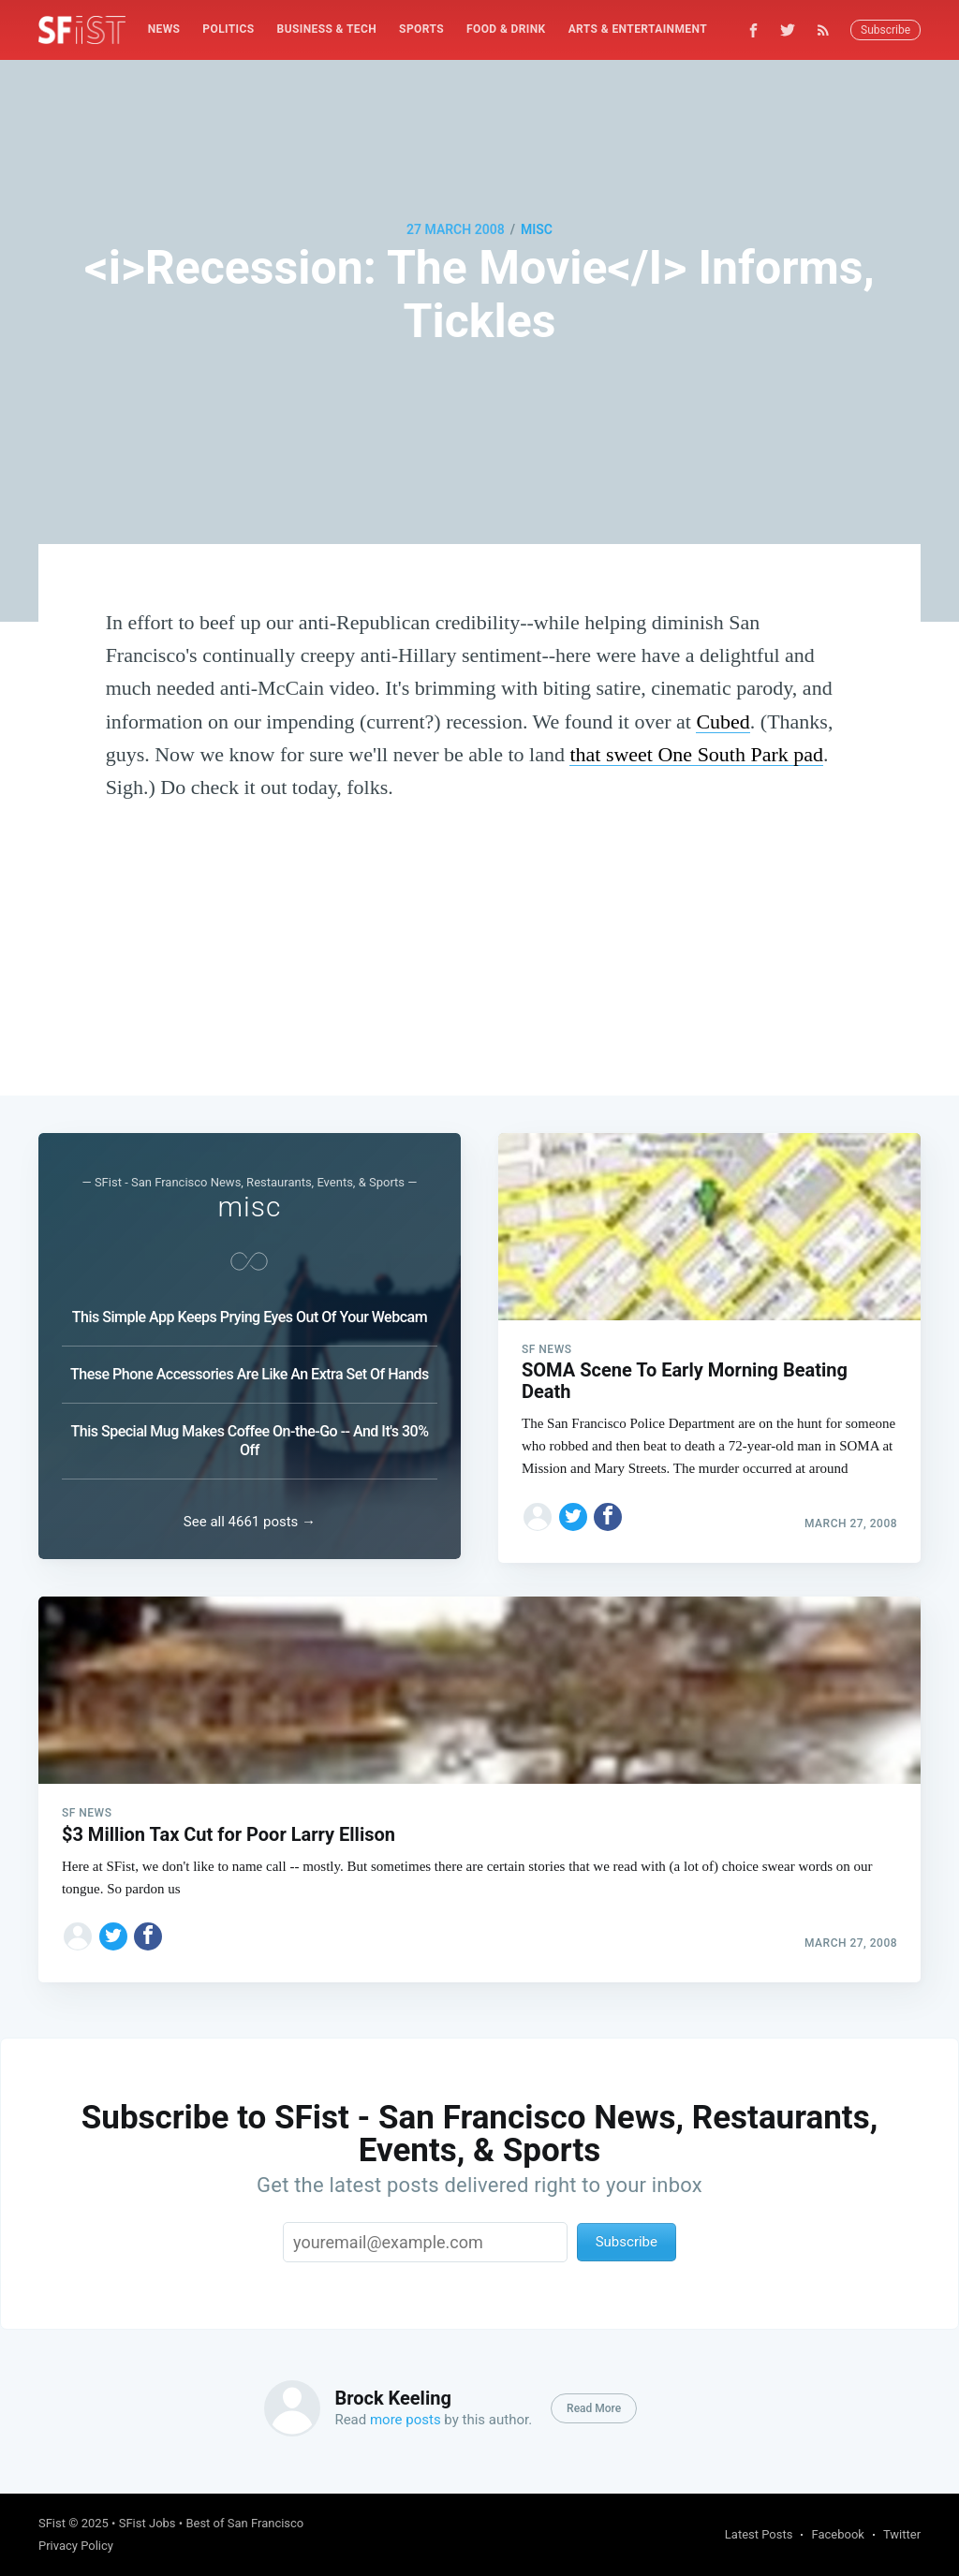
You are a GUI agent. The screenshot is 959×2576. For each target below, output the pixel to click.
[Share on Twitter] (573, 1509)
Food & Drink (506, 29)
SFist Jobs (147, 2523)
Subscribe (885, 30)
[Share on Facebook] (608, 1509)
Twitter (902, 2534)
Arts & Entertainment (637, 29)
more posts (405, 2419)
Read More (594, 2408)
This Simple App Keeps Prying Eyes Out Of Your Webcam (249, 1310)
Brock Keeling (392, 2398)
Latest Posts (759, 2534)
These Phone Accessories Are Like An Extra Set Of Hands (249, 1367)
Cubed (722, 721)
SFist (52, 2523)
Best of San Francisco (244, 2523)
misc (537, 229)
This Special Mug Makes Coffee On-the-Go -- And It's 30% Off (250, 1434)
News (164, 29)
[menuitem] (164, 29)
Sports (421, 29)
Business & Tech (327, 29)
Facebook (837, 2534)
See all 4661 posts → (250, 1517)
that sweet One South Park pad (696, 754)
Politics (228, 29)
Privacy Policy (75, 2546)
